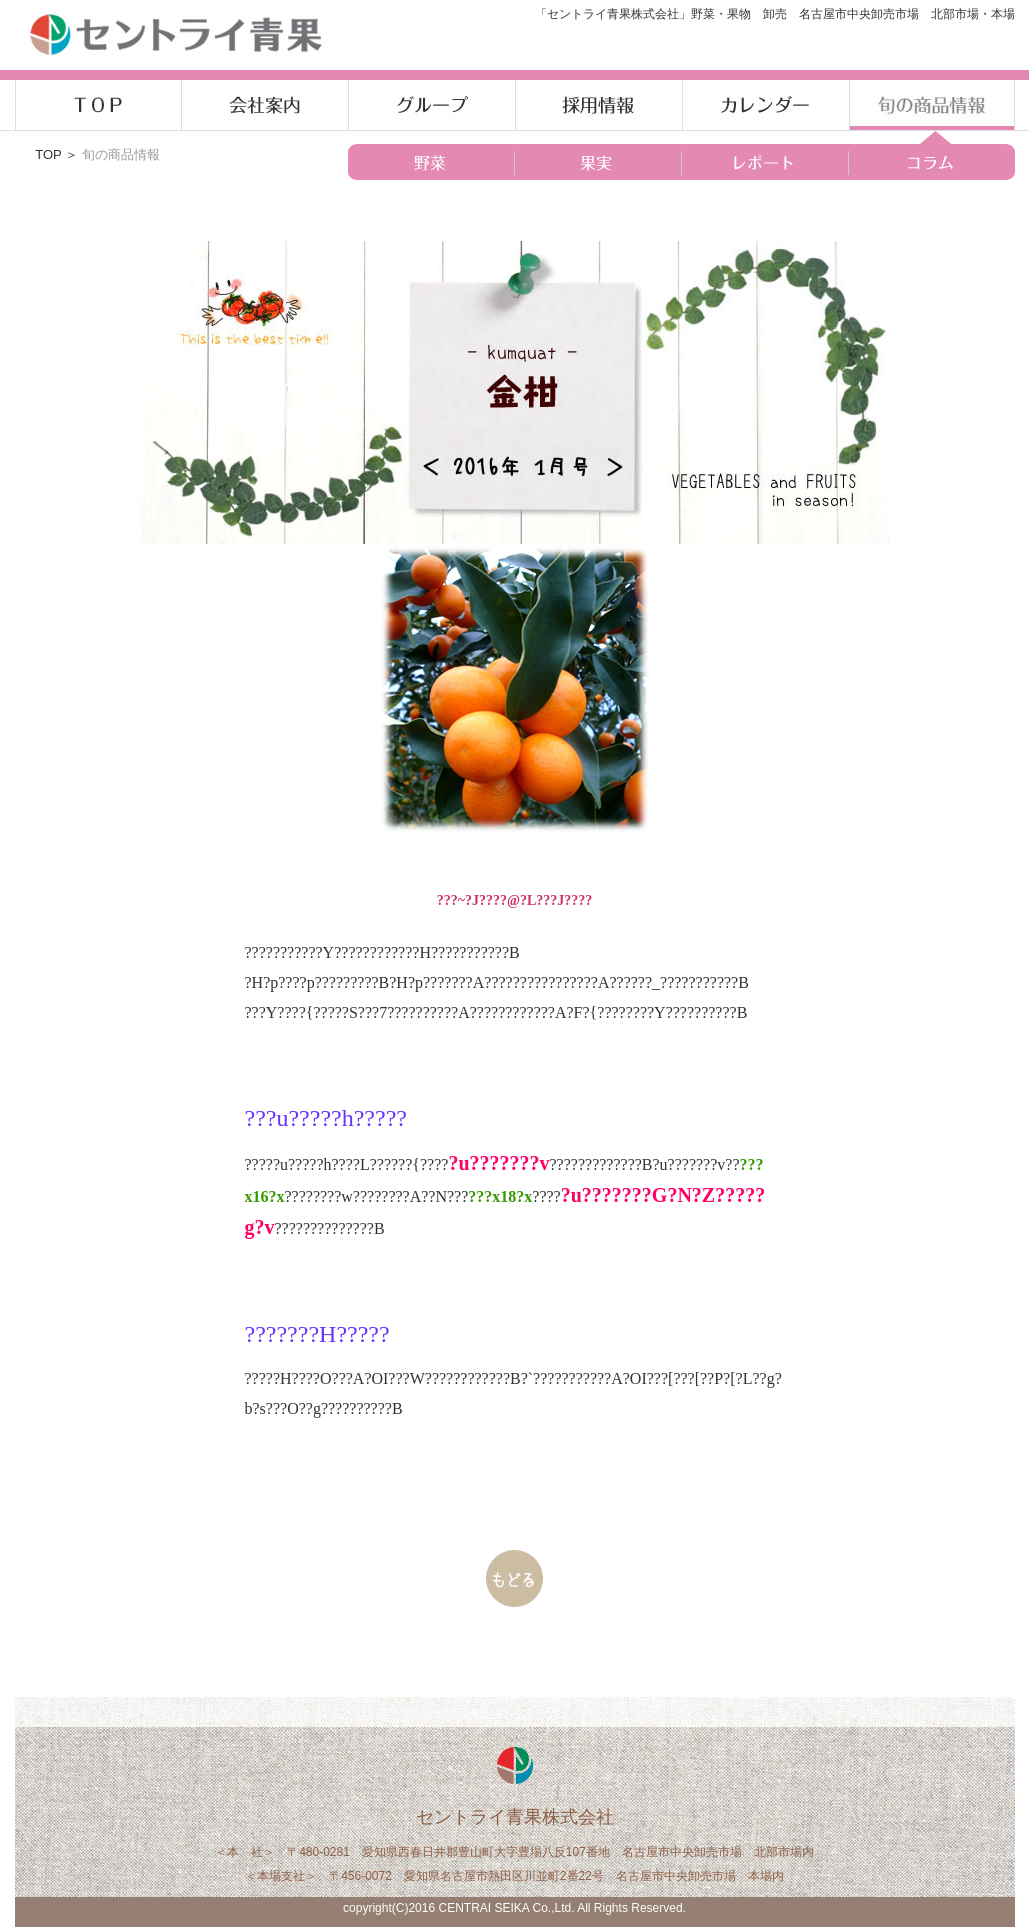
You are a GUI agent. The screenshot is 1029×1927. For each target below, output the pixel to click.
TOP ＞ (58, 154)
